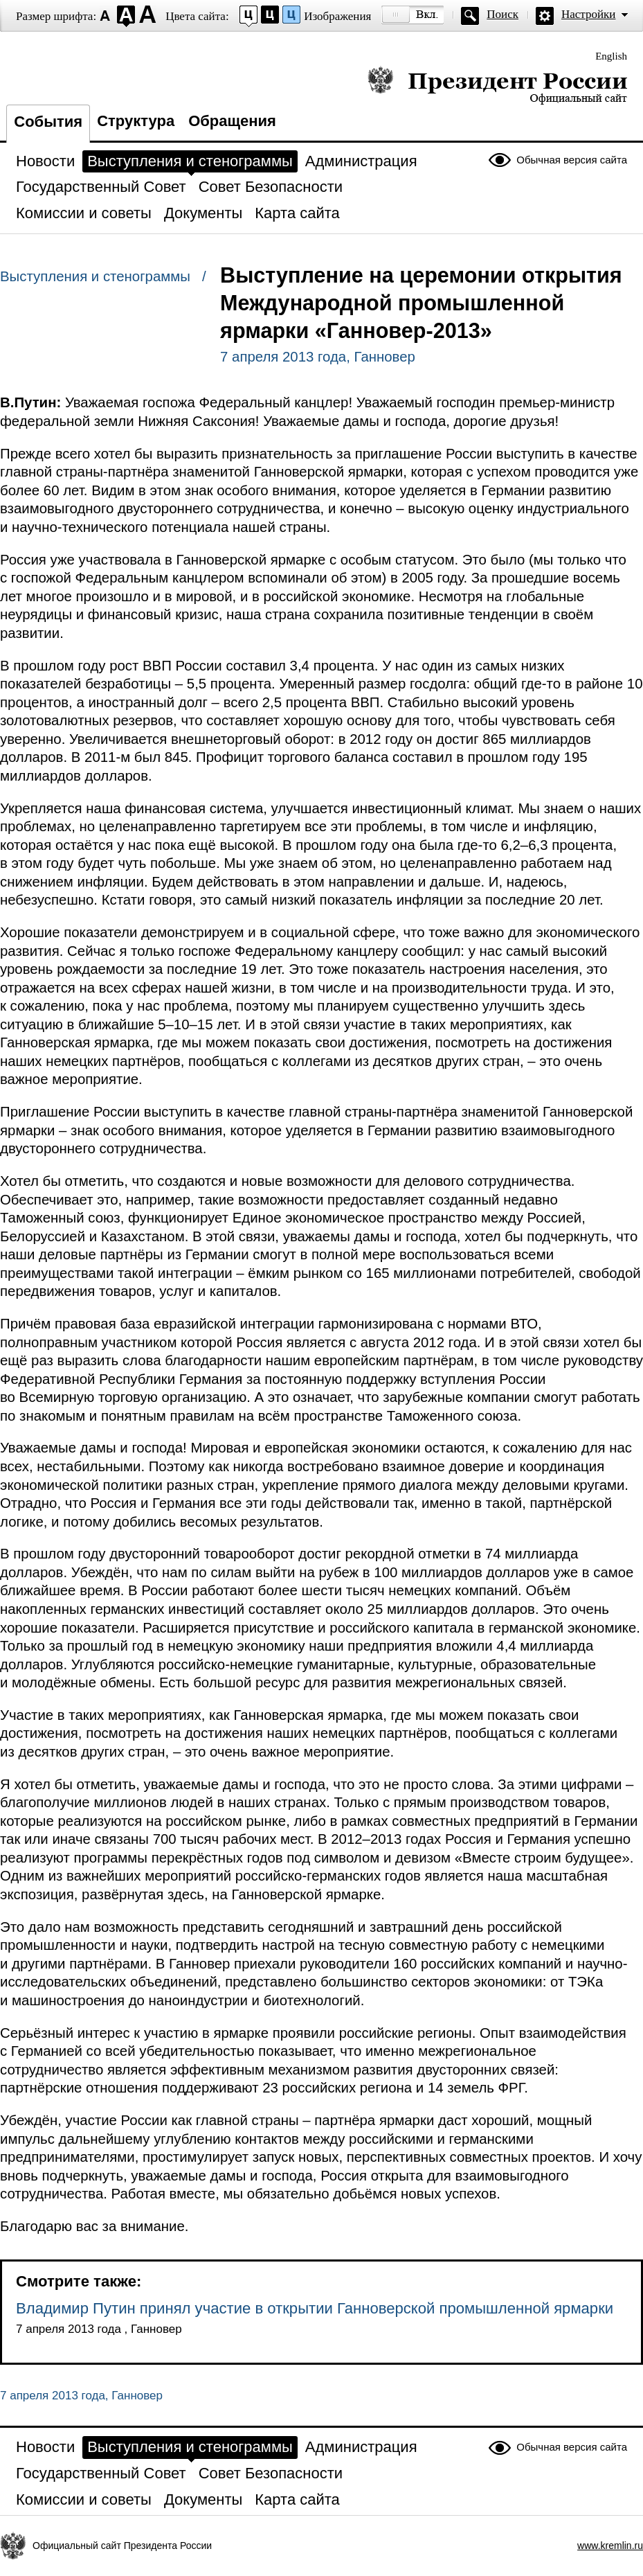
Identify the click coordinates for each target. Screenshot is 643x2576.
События (48, 121)
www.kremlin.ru (610, 2545)
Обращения (232, 121)
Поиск (502, 14)
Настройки (588, 14)
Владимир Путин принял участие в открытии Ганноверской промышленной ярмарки (314, 2308)
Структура (135, 121)
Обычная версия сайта (571, 160)
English (611, 56)
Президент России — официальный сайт (497, 85)
